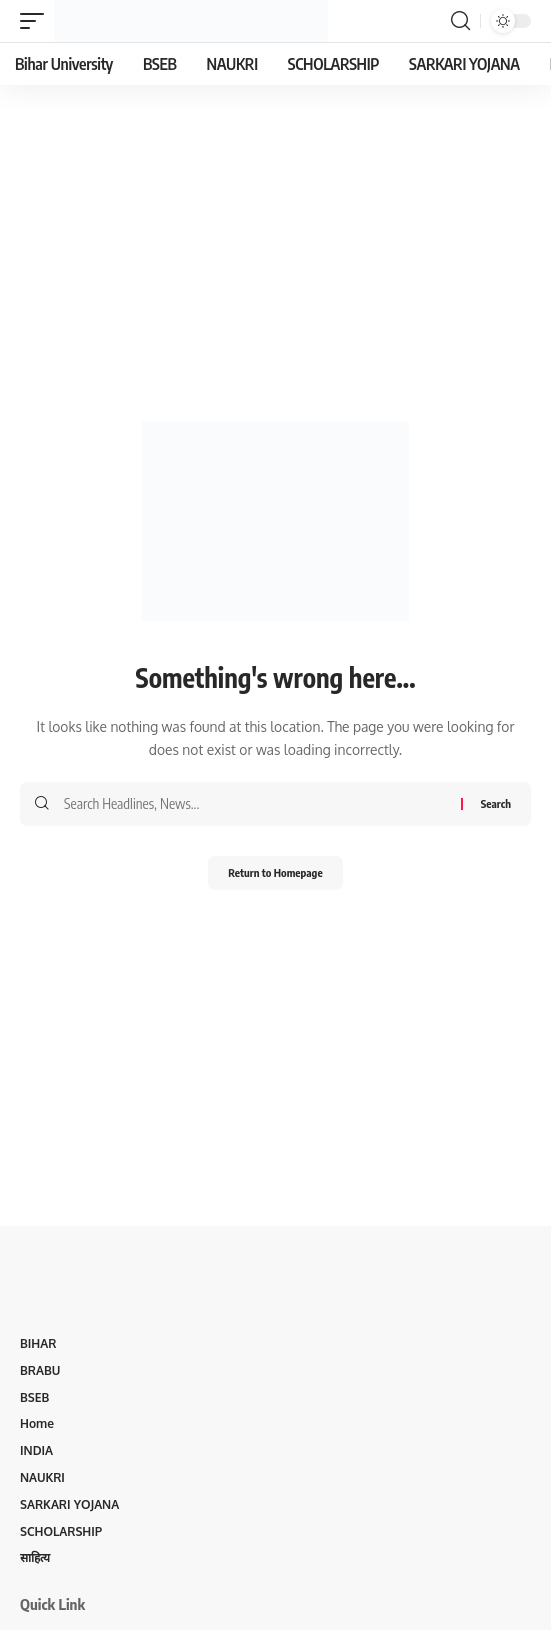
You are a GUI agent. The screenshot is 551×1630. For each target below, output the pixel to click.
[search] (460, 21)
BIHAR (38, 1343)
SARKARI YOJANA (69, 1504)
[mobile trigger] (37, 21)
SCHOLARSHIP (61, 1531)
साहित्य (35, 1557)
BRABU (40, 1370)
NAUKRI (42, 1477)
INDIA (36, 1450)
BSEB (34, 1397)
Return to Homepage (275, 872)
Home (37, 1423)
